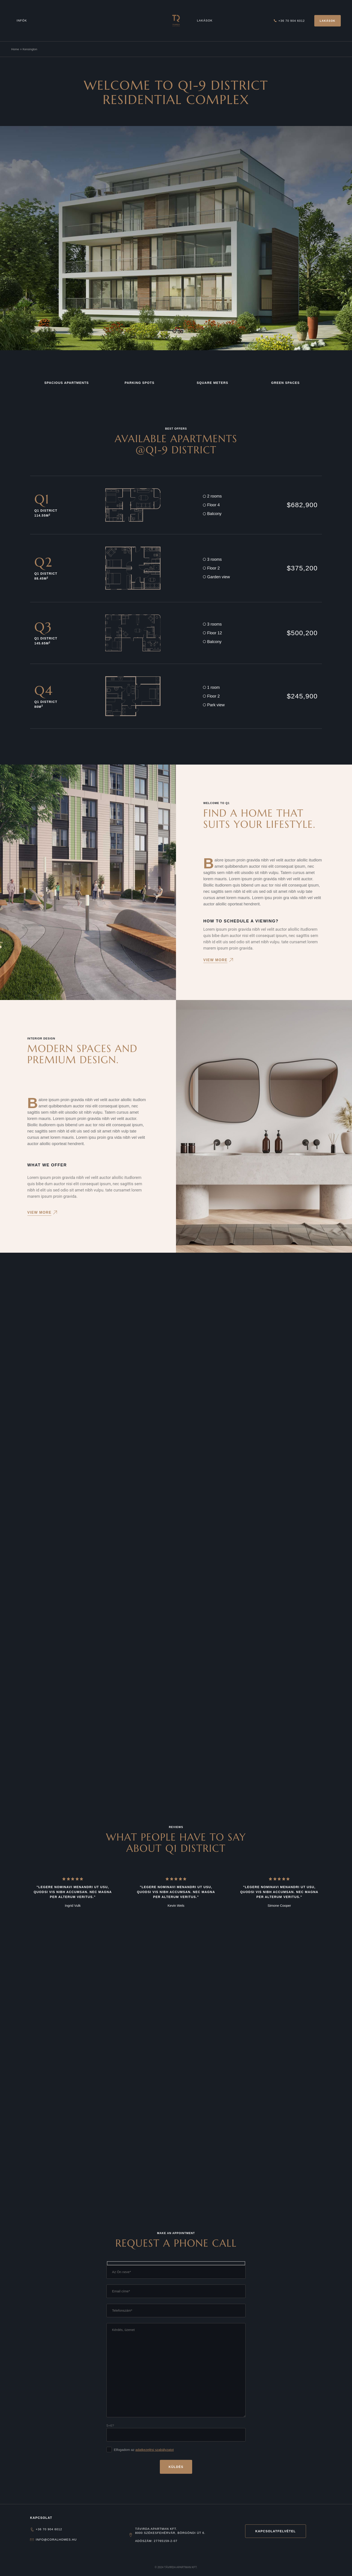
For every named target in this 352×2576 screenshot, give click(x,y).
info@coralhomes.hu (56, 2539)
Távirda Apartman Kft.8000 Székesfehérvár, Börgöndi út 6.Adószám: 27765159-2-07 (170, 2535)
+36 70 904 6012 (49, 2529)
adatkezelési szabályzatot (154, 2450)
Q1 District (45, 510)
